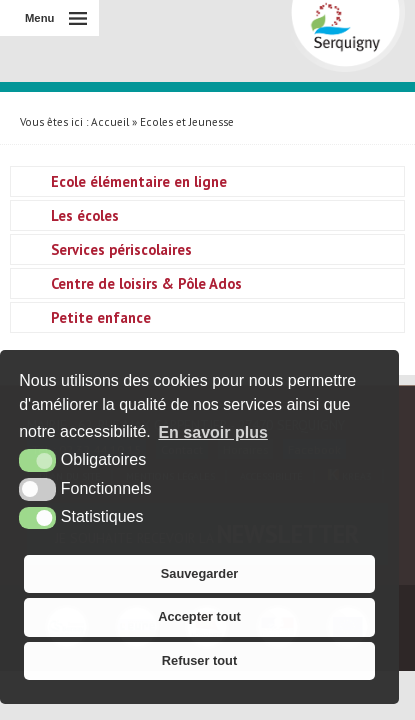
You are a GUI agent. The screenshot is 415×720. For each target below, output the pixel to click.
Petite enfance (101, 317)
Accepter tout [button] (199, 616)
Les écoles (85, 215)
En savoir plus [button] (212, 432)
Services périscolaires (121, 249)
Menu (39, 18)
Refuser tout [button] (199, 660)
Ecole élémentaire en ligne (139, 181)
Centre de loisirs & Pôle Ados (146, 283)
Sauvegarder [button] (200, 573)
